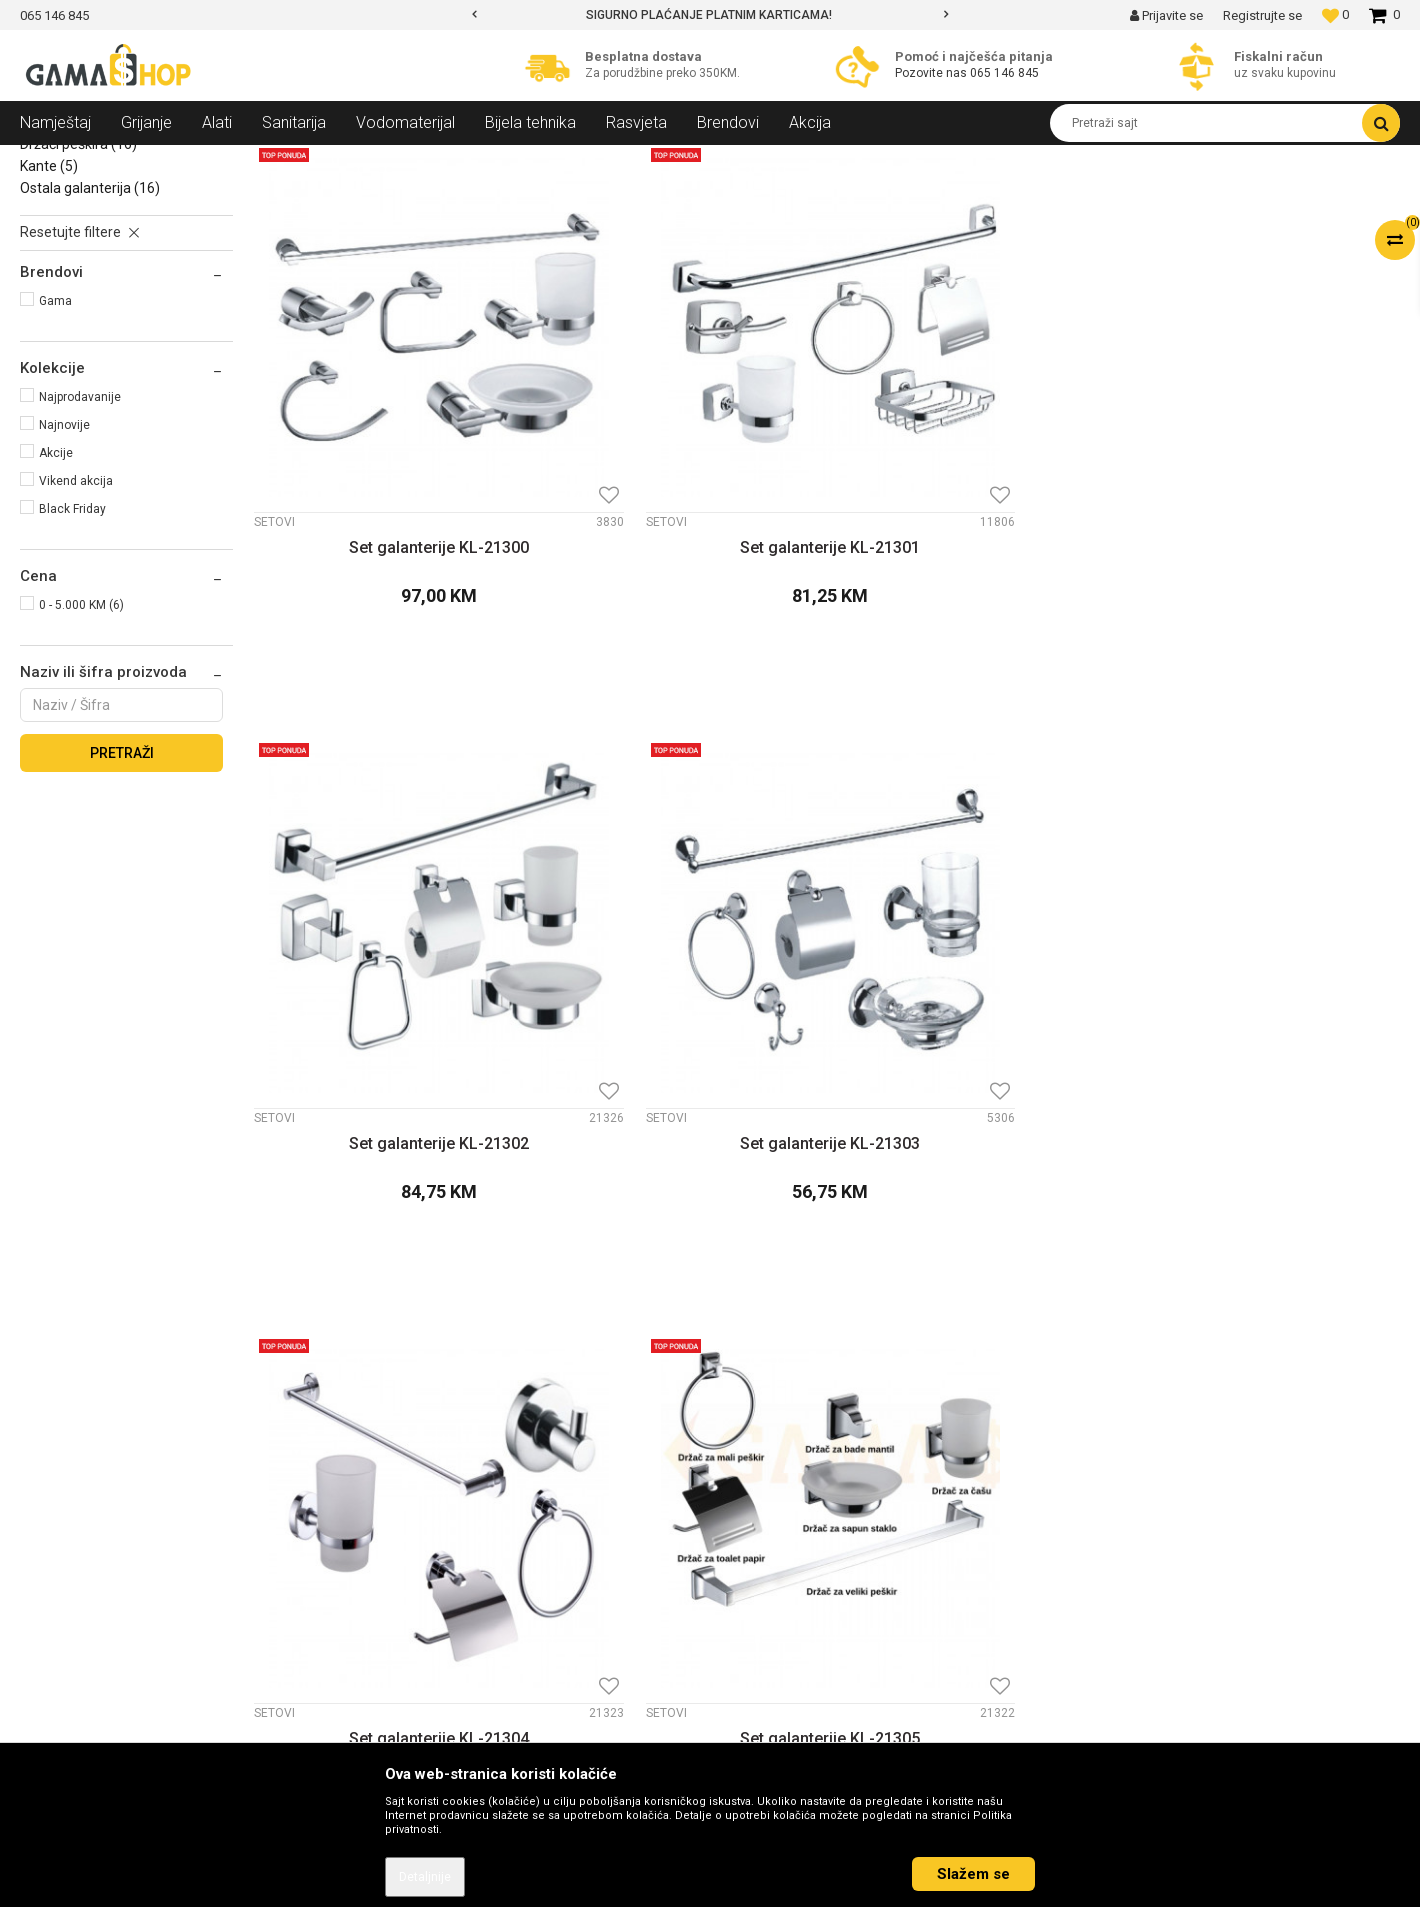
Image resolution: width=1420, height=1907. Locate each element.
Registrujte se (1262, 15)
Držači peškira (78, 289)
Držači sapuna (75, 267)
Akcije (56, 598)
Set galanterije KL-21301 (681, 592)
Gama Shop (51, 160)
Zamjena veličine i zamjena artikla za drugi (864, 1582)
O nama (405, 1426)
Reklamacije (768, 1608)
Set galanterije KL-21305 (681, 1088)
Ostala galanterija (90, 333)
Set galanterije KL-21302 (972, 592)
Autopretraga (785, 197)
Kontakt (404, 1452)
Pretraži (122, 898)
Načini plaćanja (777, 1504)
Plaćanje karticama (790, 1530)
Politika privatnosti (788, 1452)
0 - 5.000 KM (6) (81, 750)
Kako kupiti (764, 1478)
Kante (49, 311)
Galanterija (276, 160)
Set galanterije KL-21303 (1264, 592)
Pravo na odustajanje (796, 1660)
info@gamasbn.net (91, 1557)
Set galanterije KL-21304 (389, 1088)
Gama (55, 446)
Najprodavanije (80, 542)
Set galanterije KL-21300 (389, 592)
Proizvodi (128, 160)
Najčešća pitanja (781, 1686)
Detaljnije (425, 1877)
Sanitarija (200, 160)
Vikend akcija (76, 626)
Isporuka (757, 1556)
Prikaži (1190, 197)
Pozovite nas (932, 73)
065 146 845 (1004, 73)
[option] (710, 15)
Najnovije (64, 570)
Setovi (50, 245)
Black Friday (72, 654)
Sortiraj (872, 197)
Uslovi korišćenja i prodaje (810, 1426)
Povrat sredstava (784, 1634)
